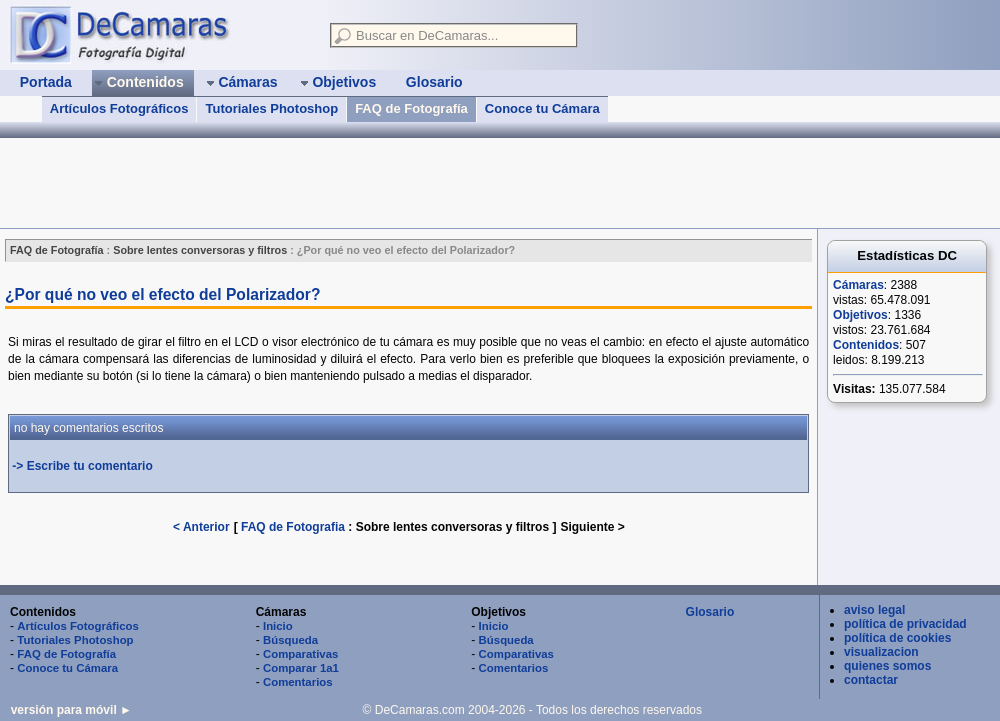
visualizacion (881, 652)
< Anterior (201, 527)
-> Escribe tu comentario (82, 466)
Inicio (278, 626)
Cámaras (858, 285)
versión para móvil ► (71, 710)
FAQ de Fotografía (411, 108)
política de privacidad (905, 624)
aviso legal (874, 610)
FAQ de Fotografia (293, 527)
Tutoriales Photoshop (271, 108)
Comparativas (300, 654)
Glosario (710, 612)
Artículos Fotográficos (119, 108)
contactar (871, 680)
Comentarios (298, 682)
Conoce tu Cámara (542, 108)
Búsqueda (290, 640)
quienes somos (887, 666)
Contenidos (866, 345)
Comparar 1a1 (301, 668)
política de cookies (897, 638)
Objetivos (860, 315)
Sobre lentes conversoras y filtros (454, 527)
